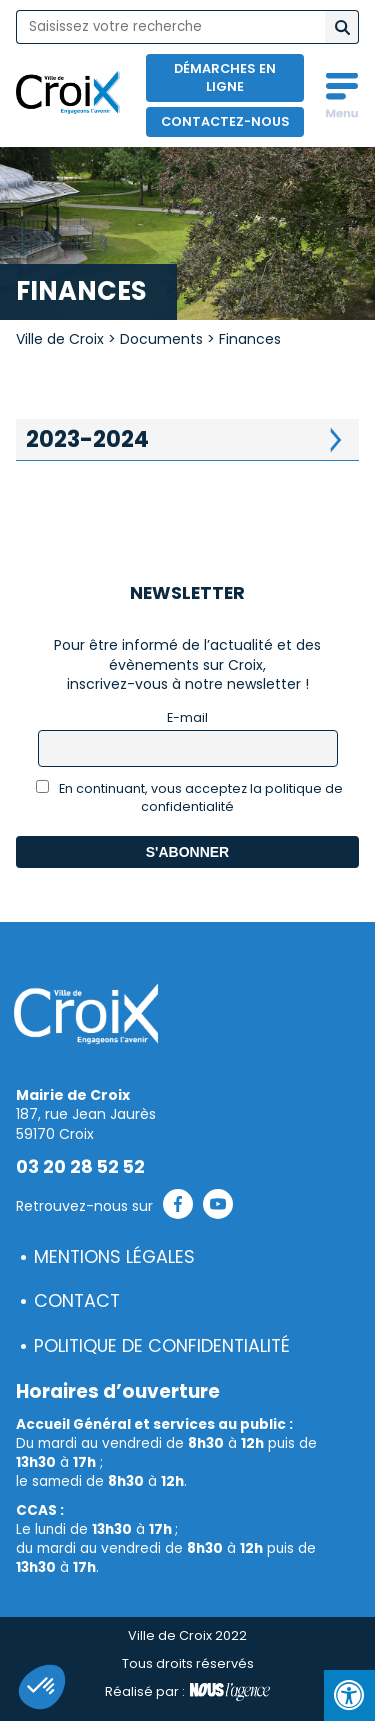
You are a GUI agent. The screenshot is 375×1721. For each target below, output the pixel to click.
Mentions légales (114, 1257)
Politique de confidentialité (162, 1346)
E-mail (187, 717)
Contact (77, 1301)
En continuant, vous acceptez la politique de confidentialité (189, 797)
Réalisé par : (187, 1692)
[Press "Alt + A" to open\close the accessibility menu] (349, 1695)
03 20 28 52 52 (80, 1167)
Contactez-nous (225, 121)
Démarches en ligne (225, 77)
